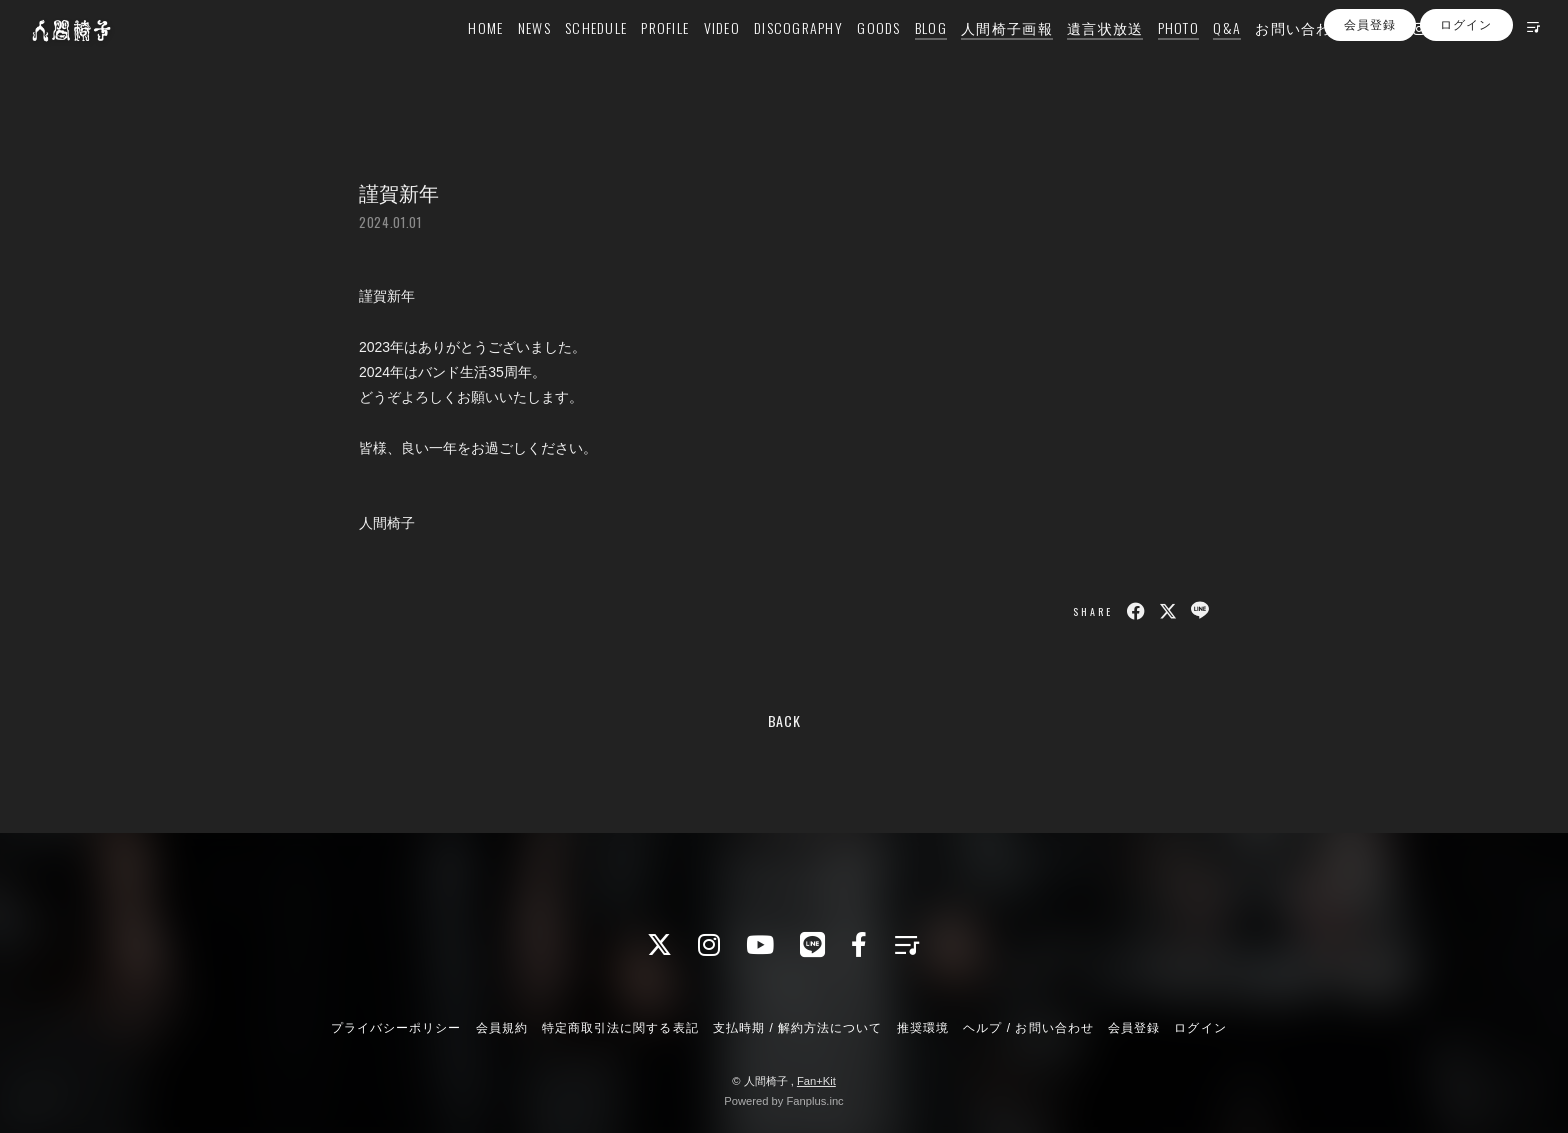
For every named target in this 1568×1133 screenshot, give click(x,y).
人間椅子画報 (976, 56)
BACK (784, 720)
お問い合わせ (1271, 56)
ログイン (1466, 93)
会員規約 (502, 1028)
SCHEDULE (565, 56)
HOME (455, 56)
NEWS (503, 56)
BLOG (900, 56)
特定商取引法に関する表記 (620, 1028)
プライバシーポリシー (396, 1028)
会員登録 (1370, 93)
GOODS (848, 56)
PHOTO (1147, 56)
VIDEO (691, 56)
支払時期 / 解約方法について (798, 1028)
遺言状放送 (1074, 56)
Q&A (1197, 56)
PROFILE (635, 56)
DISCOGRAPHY (767, 56)
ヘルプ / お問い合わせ (1028, 1028)
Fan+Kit (816, 1081)
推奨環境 (923, 1028)
